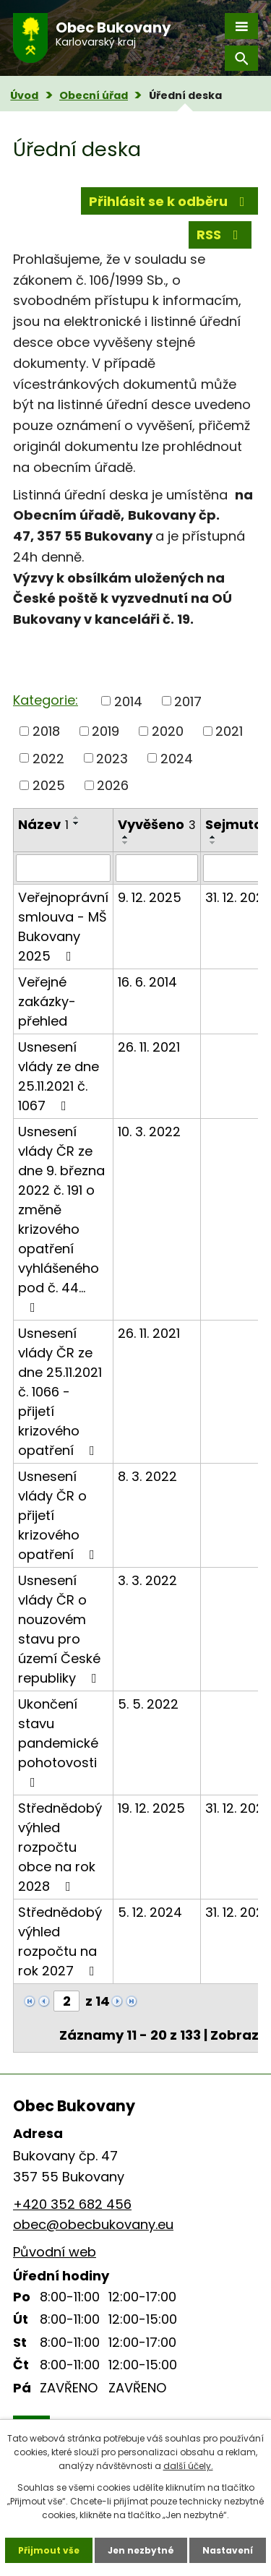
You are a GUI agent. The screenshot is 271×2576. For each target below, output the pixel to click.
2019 (105, 731)
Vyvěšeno (157, 824)
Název (43, 824)
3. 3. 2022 (147, 1580)
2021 (229, 731)
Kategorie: (45, 700)
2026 (113, 785)
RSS (220, 235)
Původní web (54, 2252)
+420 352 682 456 (72, 2204)
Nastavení (227, 2550)
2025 (49, 785)
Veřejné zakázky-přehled (47, 1001)
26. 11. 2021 (149, 1047)
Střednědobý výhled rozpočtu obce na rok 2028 (60, 1847)
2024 (176, 758)
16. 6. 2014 (147, 982)
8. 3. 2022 (147, 1476)
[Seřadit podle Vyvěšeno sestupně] (126, 843)
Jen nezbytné (141, 2550)
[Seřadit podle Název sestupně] (77, 823)
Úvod (24, 95)
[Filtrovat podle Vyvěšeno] (157, 868)
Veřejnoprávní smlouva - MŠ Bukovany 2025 (63, 926)
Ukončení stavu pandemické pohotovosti (58, 1742)
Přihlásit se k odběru (170, 201)
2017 (188, 701)
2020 (168, 731)
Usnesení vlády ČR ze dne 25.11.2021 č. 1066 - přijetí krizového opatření (60, 1391)
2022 (48, 758)
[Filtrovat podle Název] (63, 868)
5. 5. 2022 (148, 1704)
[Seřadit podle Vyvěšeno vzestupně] (126, 837)
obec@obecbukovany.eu (93, 2224)
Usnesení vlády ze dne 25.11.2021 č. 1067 (58, 1076)
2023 (112, 758)
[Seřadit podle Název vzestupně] (77, 817)
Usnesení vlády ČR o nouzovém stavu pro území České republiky (60, 1629)
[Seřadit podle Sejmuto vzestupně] (213, 837)
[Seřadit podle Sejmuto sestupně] (213, 843)
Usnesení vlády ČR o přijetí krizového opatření (59, 1515)
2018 (46, 731)
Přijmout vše (48, 2550)
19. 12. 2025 (151, 1808)
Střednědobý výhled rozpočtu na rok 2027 (60, 1941)
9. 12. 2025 (149, 897)
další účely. (188, 2466)
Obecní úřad (93, 95)
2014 (128, 701)
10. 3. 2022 (149, 1131)
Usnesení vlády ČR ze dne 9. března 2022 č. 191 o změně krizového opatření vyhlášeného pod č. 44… (61, 1218)
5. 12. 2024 (150, 1912)
